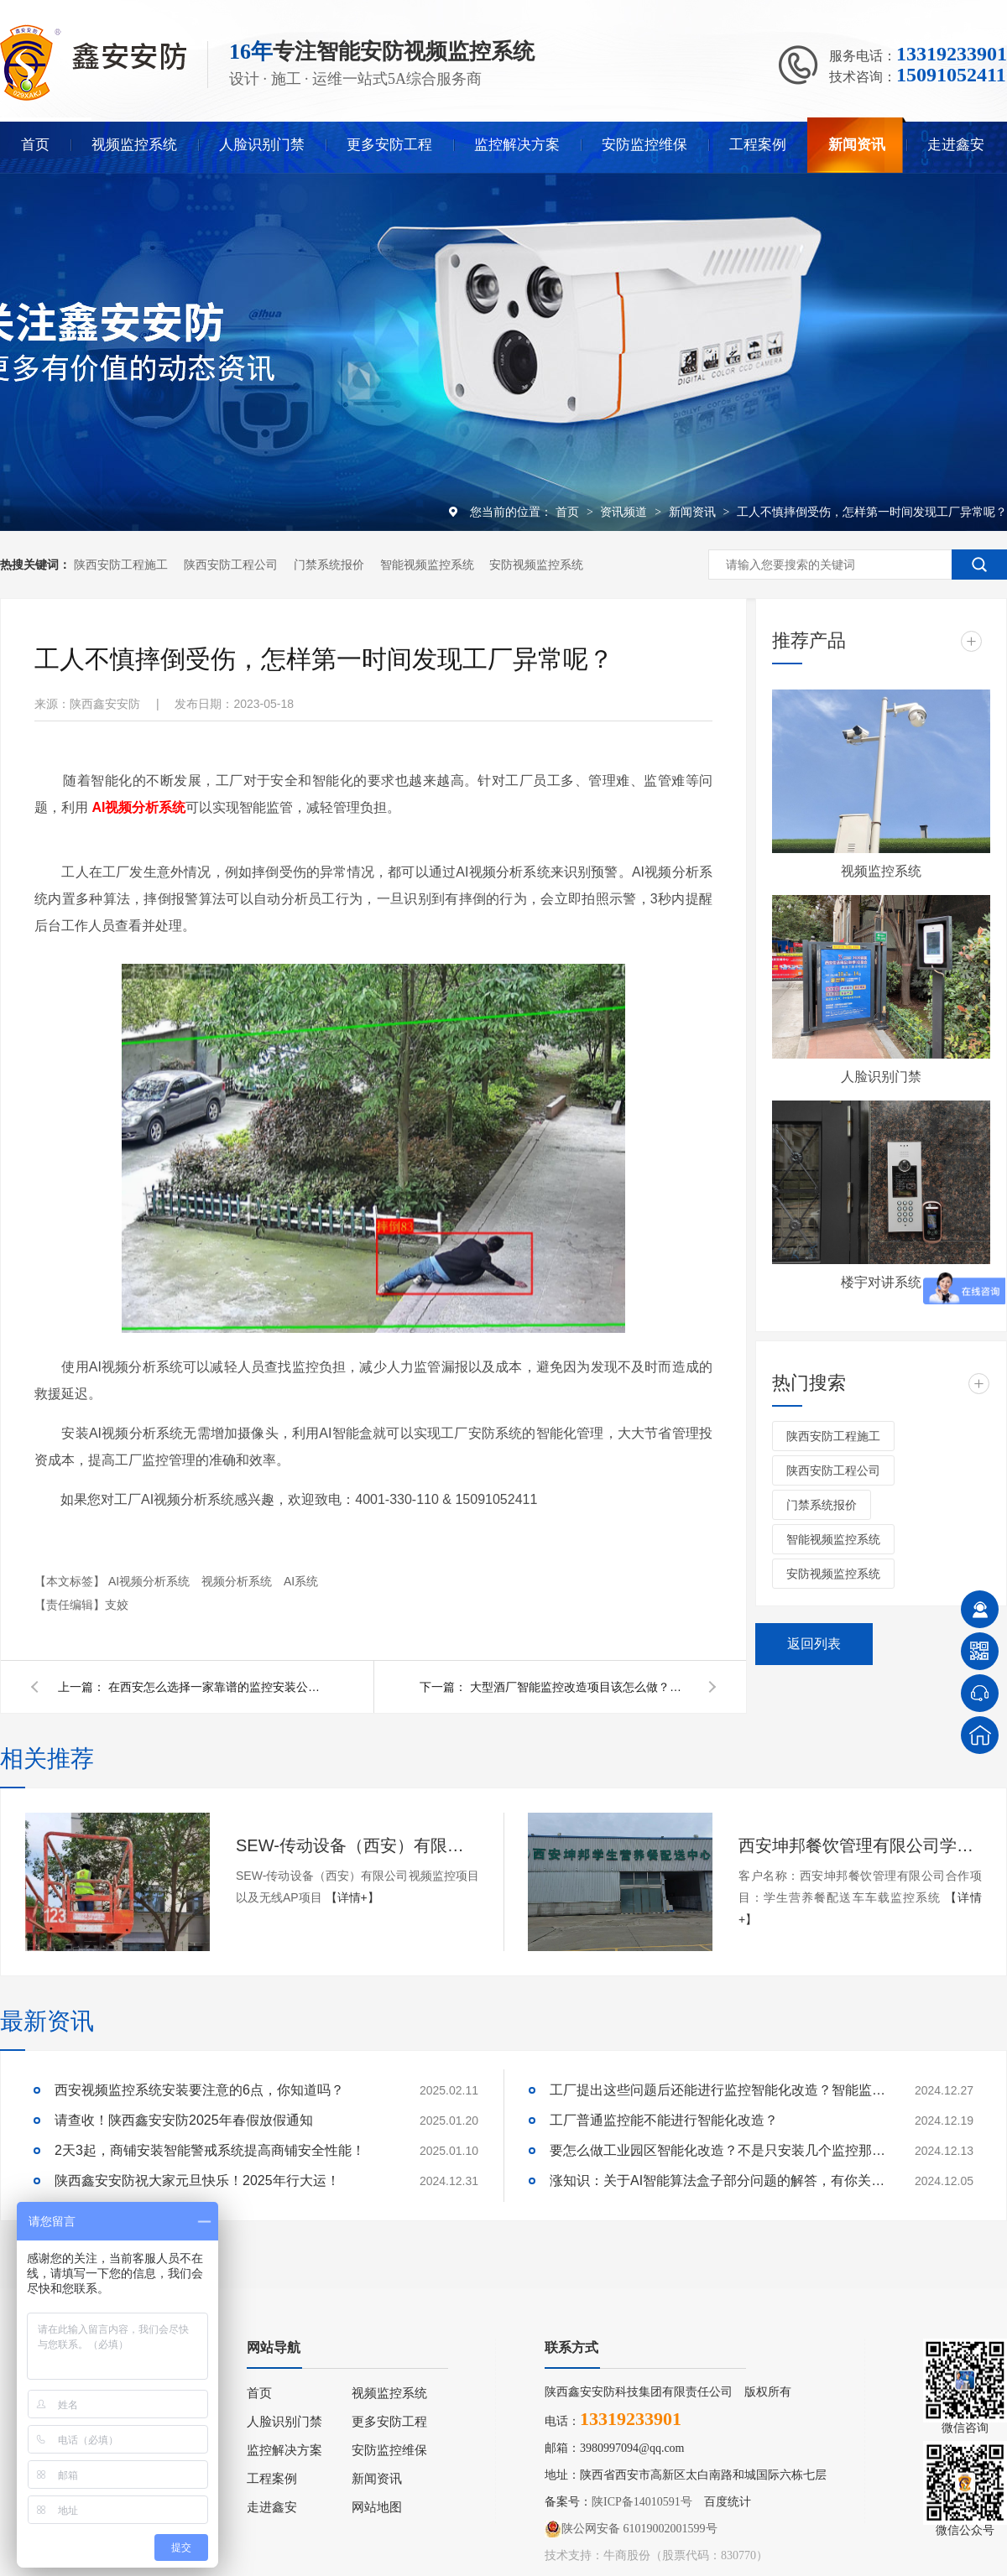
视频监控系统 (134, 145)
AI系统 (301, 1581)
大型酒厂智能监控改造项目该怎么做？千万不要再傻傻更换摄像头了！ (579, 1687)
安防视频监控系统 (536, 564)
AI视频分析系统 (150, 1581)
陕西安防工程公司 (231, 564)
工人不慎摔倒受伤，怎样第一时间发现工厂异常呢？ (872, 511)
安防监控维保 (644, 145)
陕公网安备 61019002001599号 (631, 2529)
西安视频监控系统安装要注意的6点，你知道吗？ (199, 2090)
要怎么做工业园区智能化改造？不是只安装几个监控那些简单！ (717, 2150)
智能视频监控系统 (427, 564)
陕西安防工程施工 (121, 564)
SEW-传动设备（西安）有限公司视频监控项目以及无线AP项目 (357, 1845)
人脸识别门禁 (262, 145)
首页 (35, 145)
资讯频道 (625, 511)
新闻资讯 (856, 145)
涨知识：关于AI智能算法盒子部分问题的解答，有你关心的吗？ (717, 2180)
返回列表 (814, 1644)
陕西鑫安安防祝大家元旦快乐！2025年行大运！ (197, 2180)
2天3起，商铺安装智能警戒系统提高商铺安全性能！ (210, 2150)
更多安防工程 (389, 145)
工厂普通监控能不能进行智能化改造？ (664, 2120)
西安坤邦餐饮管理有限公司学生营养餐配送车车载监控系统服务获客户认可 (860, 1845)
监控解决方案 (517, 145)
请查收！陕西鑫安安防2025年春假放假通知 (184, 2120)
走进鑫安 (955, 145)
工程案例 (757, 145)
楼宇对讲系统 (881, 1282)
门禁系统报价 (329, 564)
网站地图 (377, 2507)
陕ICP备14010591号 (642, 2501)
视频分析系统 (238, 1581)
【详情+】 (352, 1897)
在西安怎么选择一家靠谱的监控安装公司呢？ (217, 1687)
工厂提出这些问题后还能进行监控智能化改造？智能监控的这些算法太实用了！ (717, 2090)
